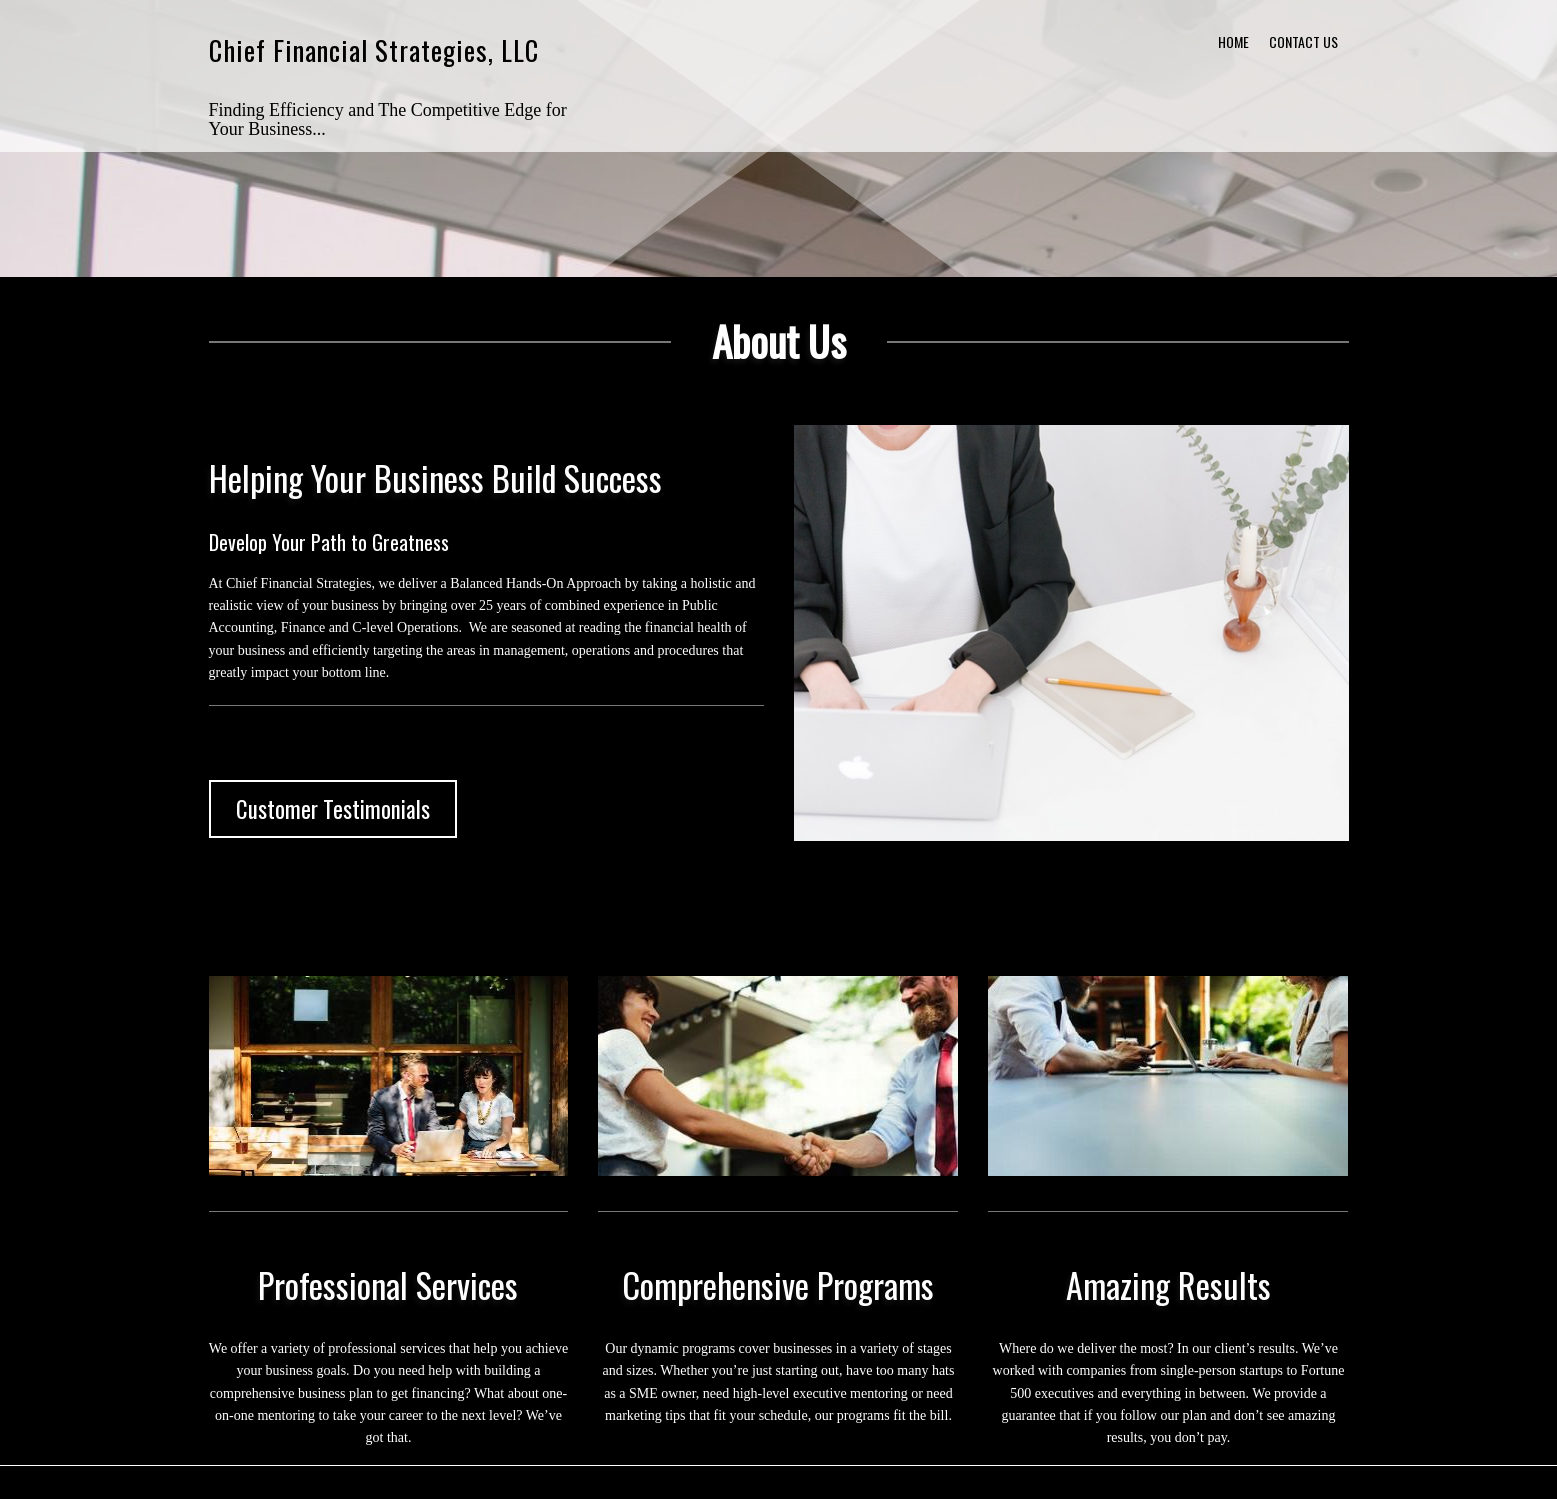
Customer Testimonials (333, 809)
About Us (779, 340)
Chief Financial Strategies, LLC (374, 50)
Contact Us (1303, 41)
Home (1233, 41)
